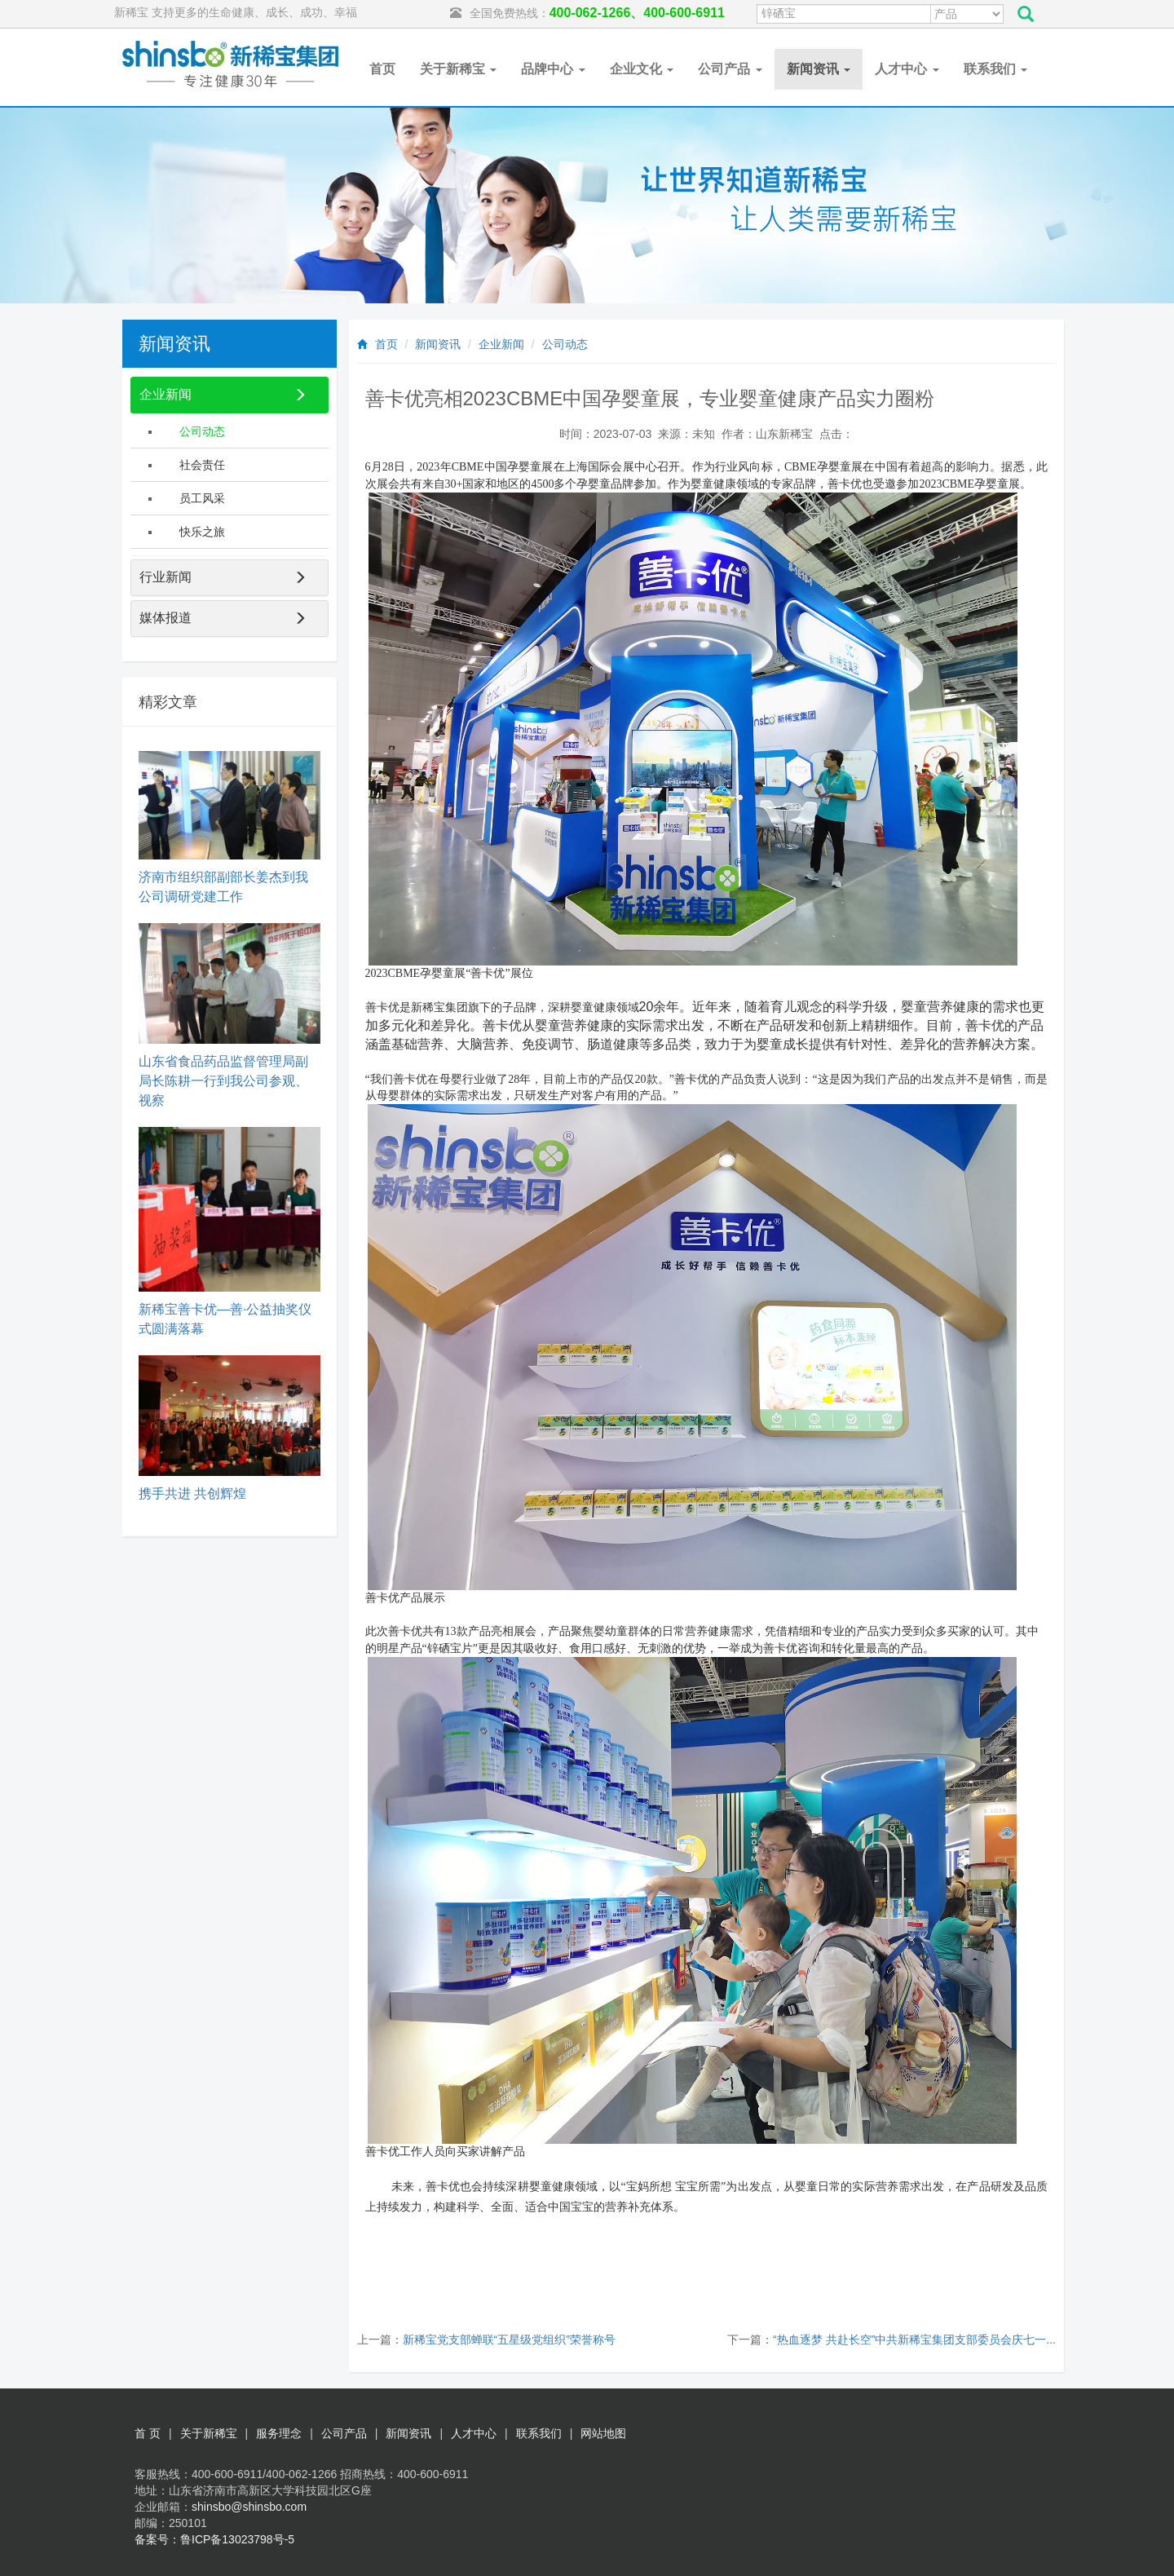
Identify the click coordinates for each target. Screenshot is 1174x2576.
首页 (382, 69)
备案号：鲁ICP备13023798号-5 (214, 2539)
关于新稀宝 (458, 69)
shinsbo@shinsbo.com (249, 2506)
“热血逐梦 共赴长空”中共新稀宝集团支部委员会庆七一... (914, 2339)
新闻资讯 (818, 69)
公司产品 (729, 69)
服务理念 (279, 2433)
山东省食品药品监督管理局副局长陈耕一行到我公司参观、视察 (223, 1080)
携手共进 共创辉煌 (192, 1493)
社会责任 (202, 464)
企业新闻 (501, 344)
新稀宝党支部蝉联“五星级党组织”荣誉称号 (509, 2339)
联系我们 (995, 69)
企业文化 (641, 69)
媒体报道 (165, 618)
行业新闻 (165, 577)
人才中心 (906, 69)
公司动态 (565, 344)
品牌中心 (553, 69)
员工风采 (202, 498)
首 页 (148, 2433)
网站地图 (603, 2433)
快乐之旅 (202, 531)
